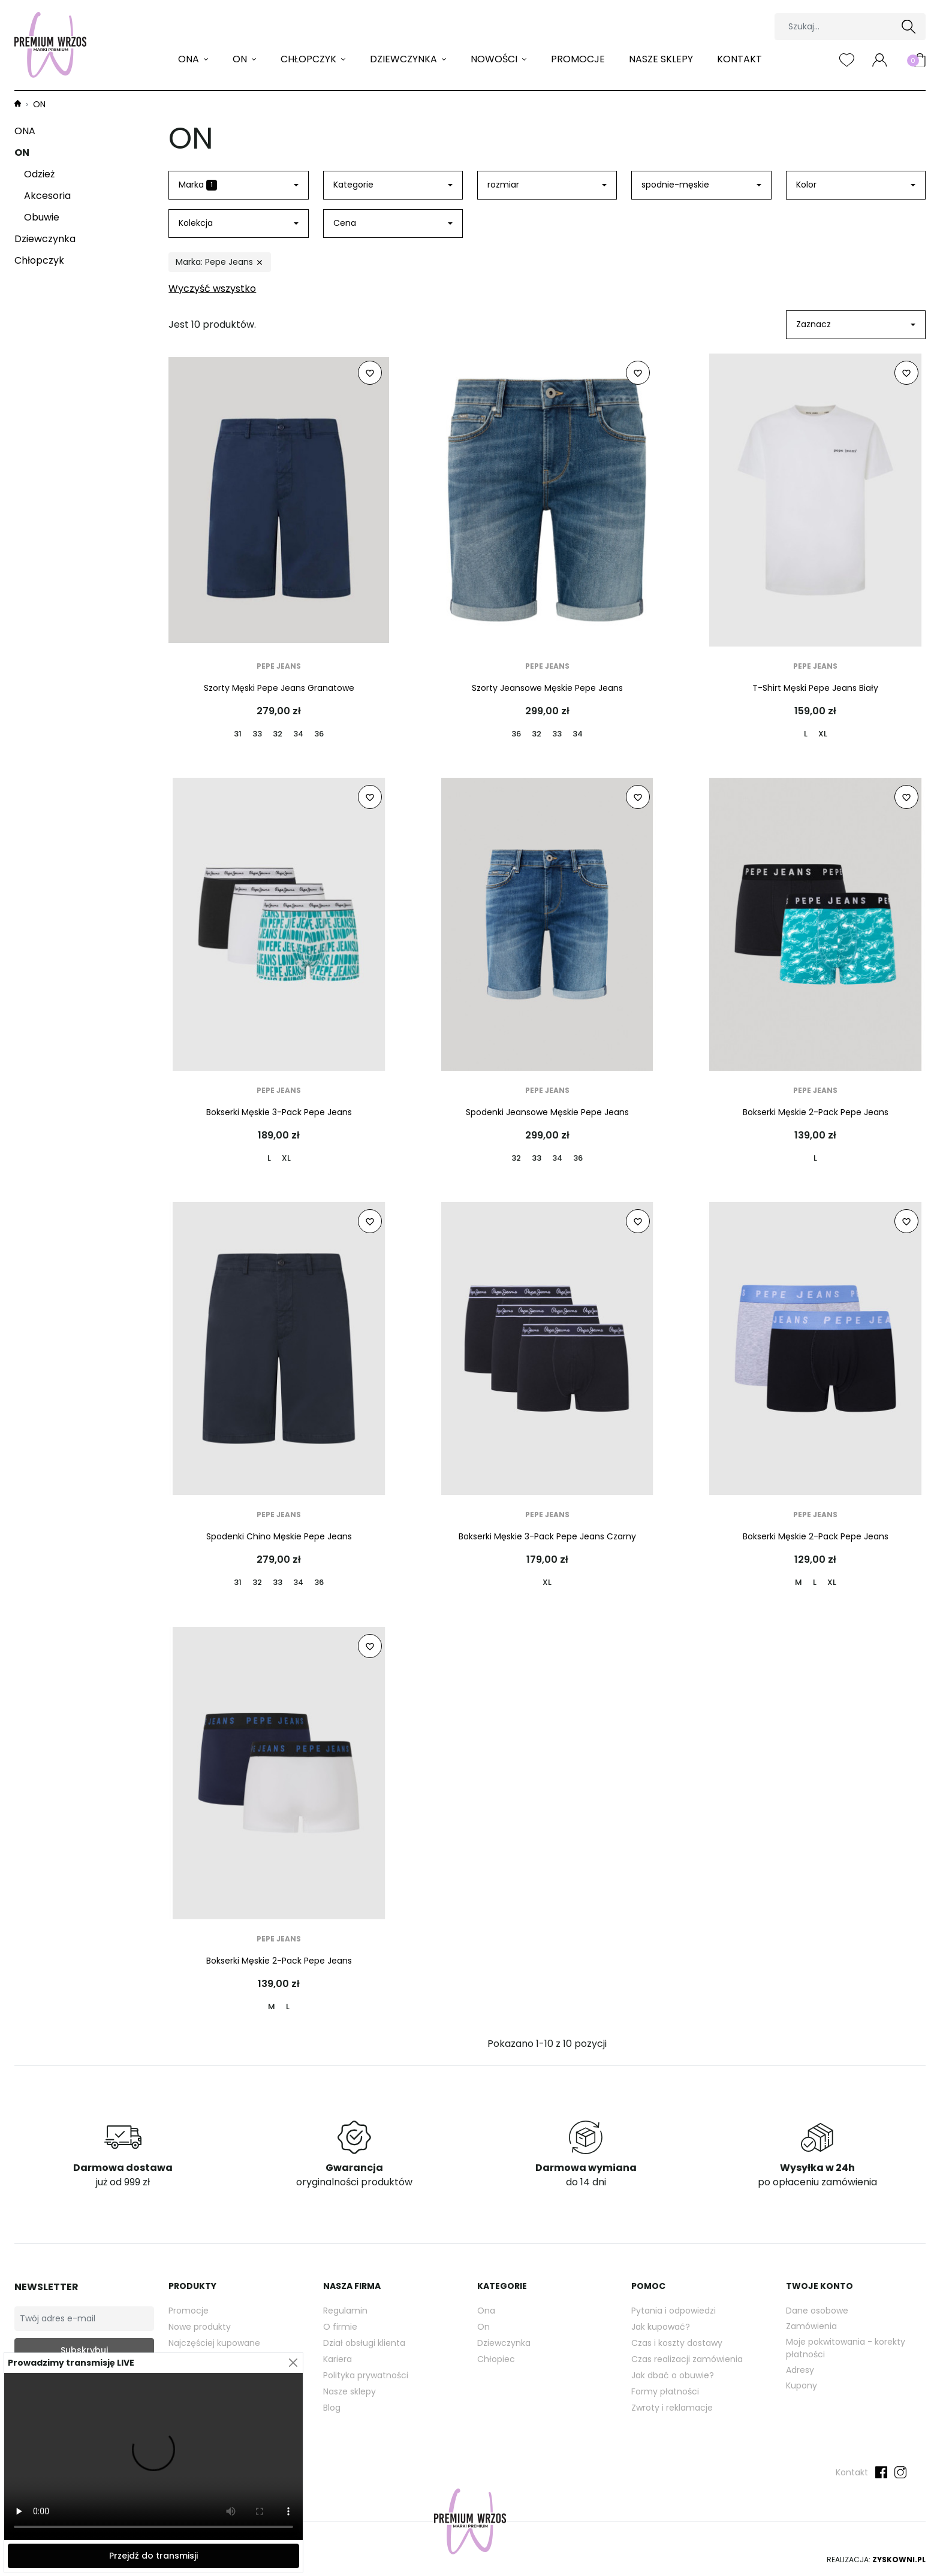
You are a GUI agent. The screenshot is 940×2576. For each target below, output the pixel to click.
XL (822, 733)
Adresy (800, 2370)
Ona (486, 2311)
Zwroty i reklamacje (672, 2408)
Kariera (337, 2359)
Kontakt (739, 59)
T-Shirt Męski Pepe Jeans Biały (815, 688)
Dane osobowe (817, 2311)
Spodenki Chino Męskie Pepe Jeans (279, 1536)
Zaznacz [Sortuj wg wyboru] (813, 324)
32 (277, 733)
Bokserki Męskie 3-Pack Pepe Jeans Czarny (547, 1536)
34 (298, 733)
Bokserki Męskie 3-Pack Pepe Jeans (279, 1112)
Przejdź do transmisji (153, 2556)
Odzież (39, 174)
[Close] (293, 2363)
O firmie (340, 2327)
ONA (189, 59)
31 (238, 733)
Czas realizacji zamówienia (687, 2359)
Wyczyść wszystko (212, 288)
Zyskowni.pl (899, 2559)
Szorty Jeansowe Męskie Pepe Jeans (547, 688)
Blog (332, 2408)
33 (257, 733)
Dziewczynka (404, 59)
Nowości (495, 59)
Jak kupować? (660, 2327)
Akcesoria (47, 196)
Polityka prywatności (365, 2375)
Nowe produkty (199, 2327)
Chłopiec (496, 2359)
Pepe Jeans (279, 666)
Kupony (801, 2385)
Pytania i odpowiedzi (673, 2311)
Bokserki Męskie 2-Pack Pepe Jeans (815, 1112)
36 (319, 733)
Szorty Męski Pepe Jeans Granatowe (279, 688)
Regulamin (345, 2311)
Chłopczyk (310, 59)
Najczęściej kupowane (214, 2343)
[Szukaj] (850, 26)
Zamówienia (811, 2326)
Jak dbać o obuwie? (672, 2375)
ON (241, 59)
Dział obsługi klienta (364, 2343)
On (483, 2327)
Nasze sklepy (661, 59)
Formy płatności (665, 2391)
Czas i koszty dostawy (676, 2343)
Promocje (578, 59)
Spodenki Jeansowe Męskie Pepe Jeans (547, 1112)
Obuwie (41, 217)
